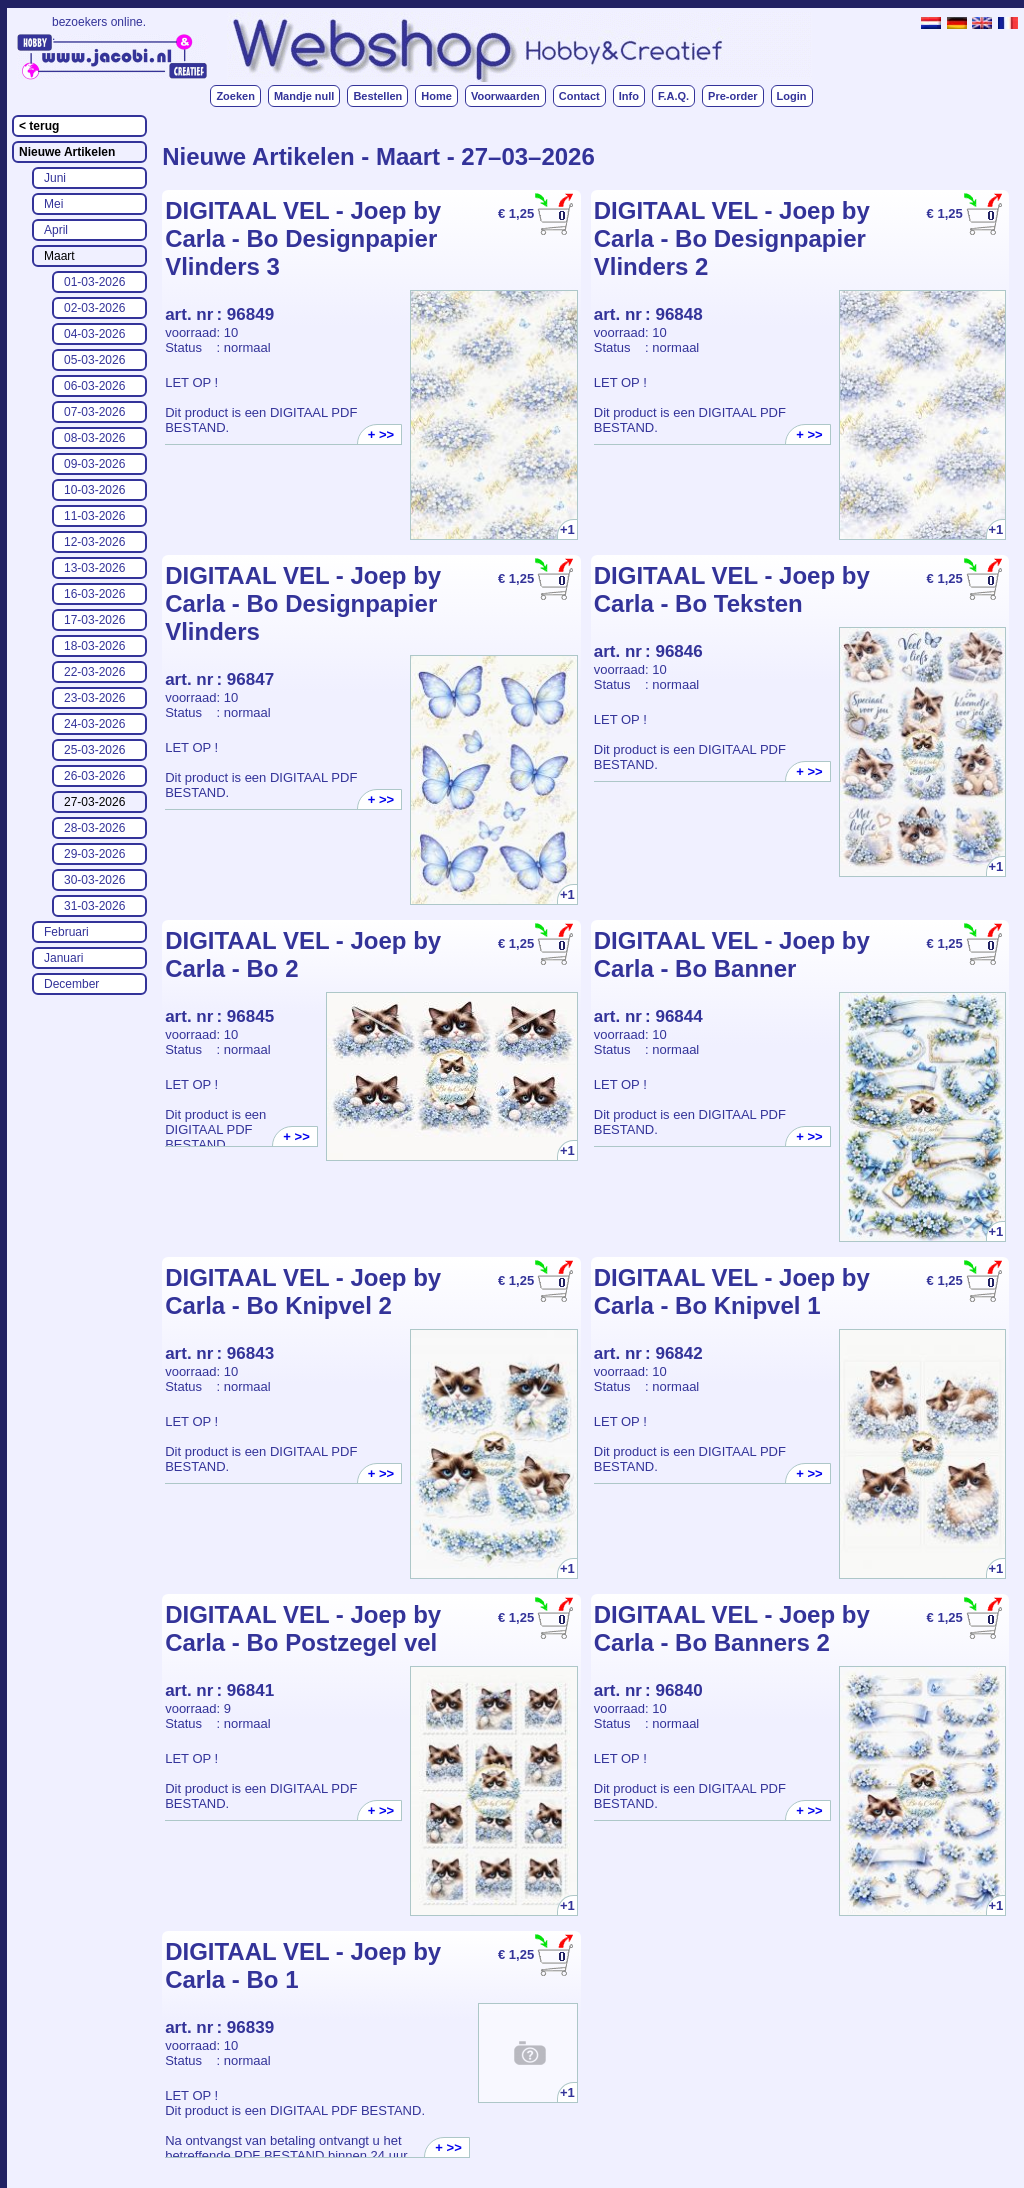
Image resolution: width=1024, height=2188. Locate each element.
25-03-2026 (94, 750)
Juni (55, 178)
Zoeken (235, 96)
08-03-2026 (94, 438)
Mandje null (304, 96)
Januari (63, 958)
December (71, 984)
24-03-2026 (94, 724)
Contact (579, 96)
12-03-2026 (94, 542)
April (56, 230)
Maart (59, 256)
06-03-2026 (94, 386)
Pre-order (733, 96)
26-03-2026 (94, 776)
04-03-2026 (94, 334)
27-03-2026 (94, 802)
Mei (53, 204)
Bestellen (377, 96)
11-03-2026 (94, 516)
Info (629, 96)
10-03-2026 (94, 490)
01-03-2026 (94, 282)
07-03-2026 (94, 412)
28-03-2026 (94, 828)
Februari (66, 932)
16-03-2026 (94, 594)
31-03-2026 (94, 906)
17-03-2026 (94, 620)
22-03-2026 (94, 672)
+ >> (381, 434)
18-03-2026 (94, 646)
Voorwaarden (505, 96)
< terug (39, 126)
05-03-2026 (94, 360)
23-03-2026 (94, 698)
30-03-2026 (94, 880)
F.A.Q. (673, 96)
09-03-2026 (94, 464)
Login (792, 96)
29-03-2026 (94, 854)
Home (436, 96)
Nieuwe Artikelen (67, 152)
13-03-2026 (94, 568)
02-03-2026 (94, 308)
